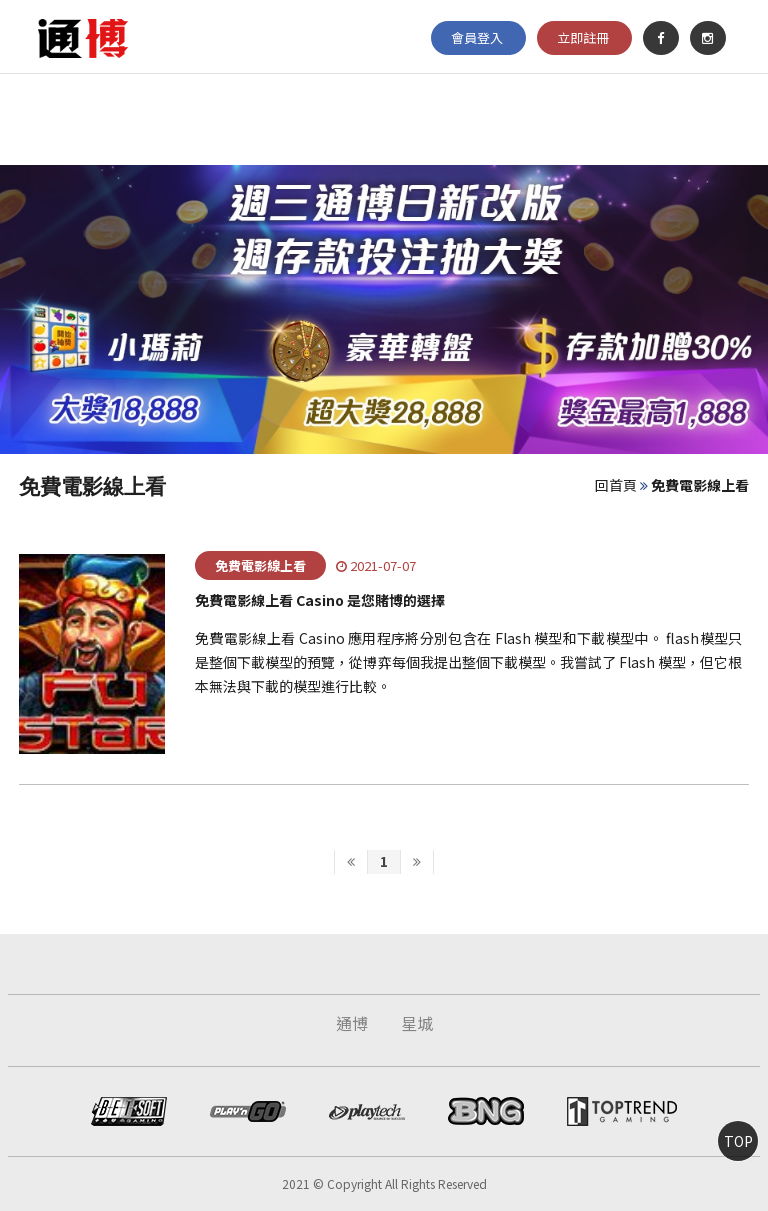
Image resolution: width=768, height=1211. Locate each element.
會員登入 (477, 33)
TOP (738, 1141)
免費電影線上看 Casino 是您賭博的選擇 (320, 600)
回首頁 (616, 485)
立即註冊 (583, 33)
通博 (352, 1023)
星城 (417, 1023)
